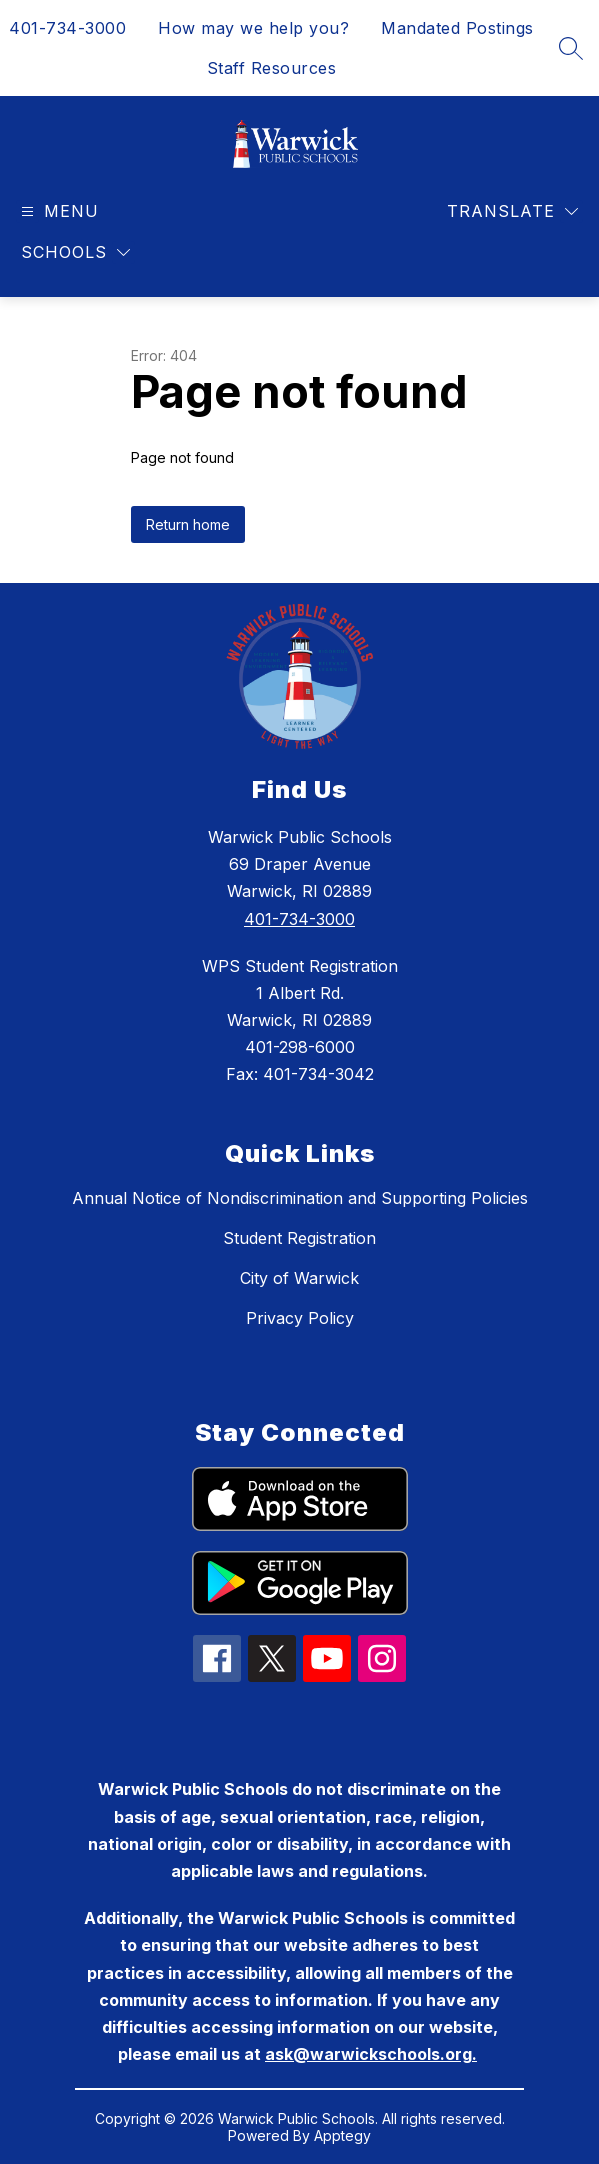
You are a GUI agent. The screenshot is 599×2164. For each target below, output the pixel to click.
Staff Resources (272, 68)
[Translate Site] (512, 211)
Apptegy (342, 2135)
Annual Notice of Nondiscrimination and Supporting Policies (300, 1198)
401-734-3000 (67, 28)
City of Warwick (299, 1278)
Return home (188, 524)
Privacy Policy (300, 1318)
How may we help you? (253, 28)
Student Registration (299, 1238)
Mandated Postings (457, 28)
